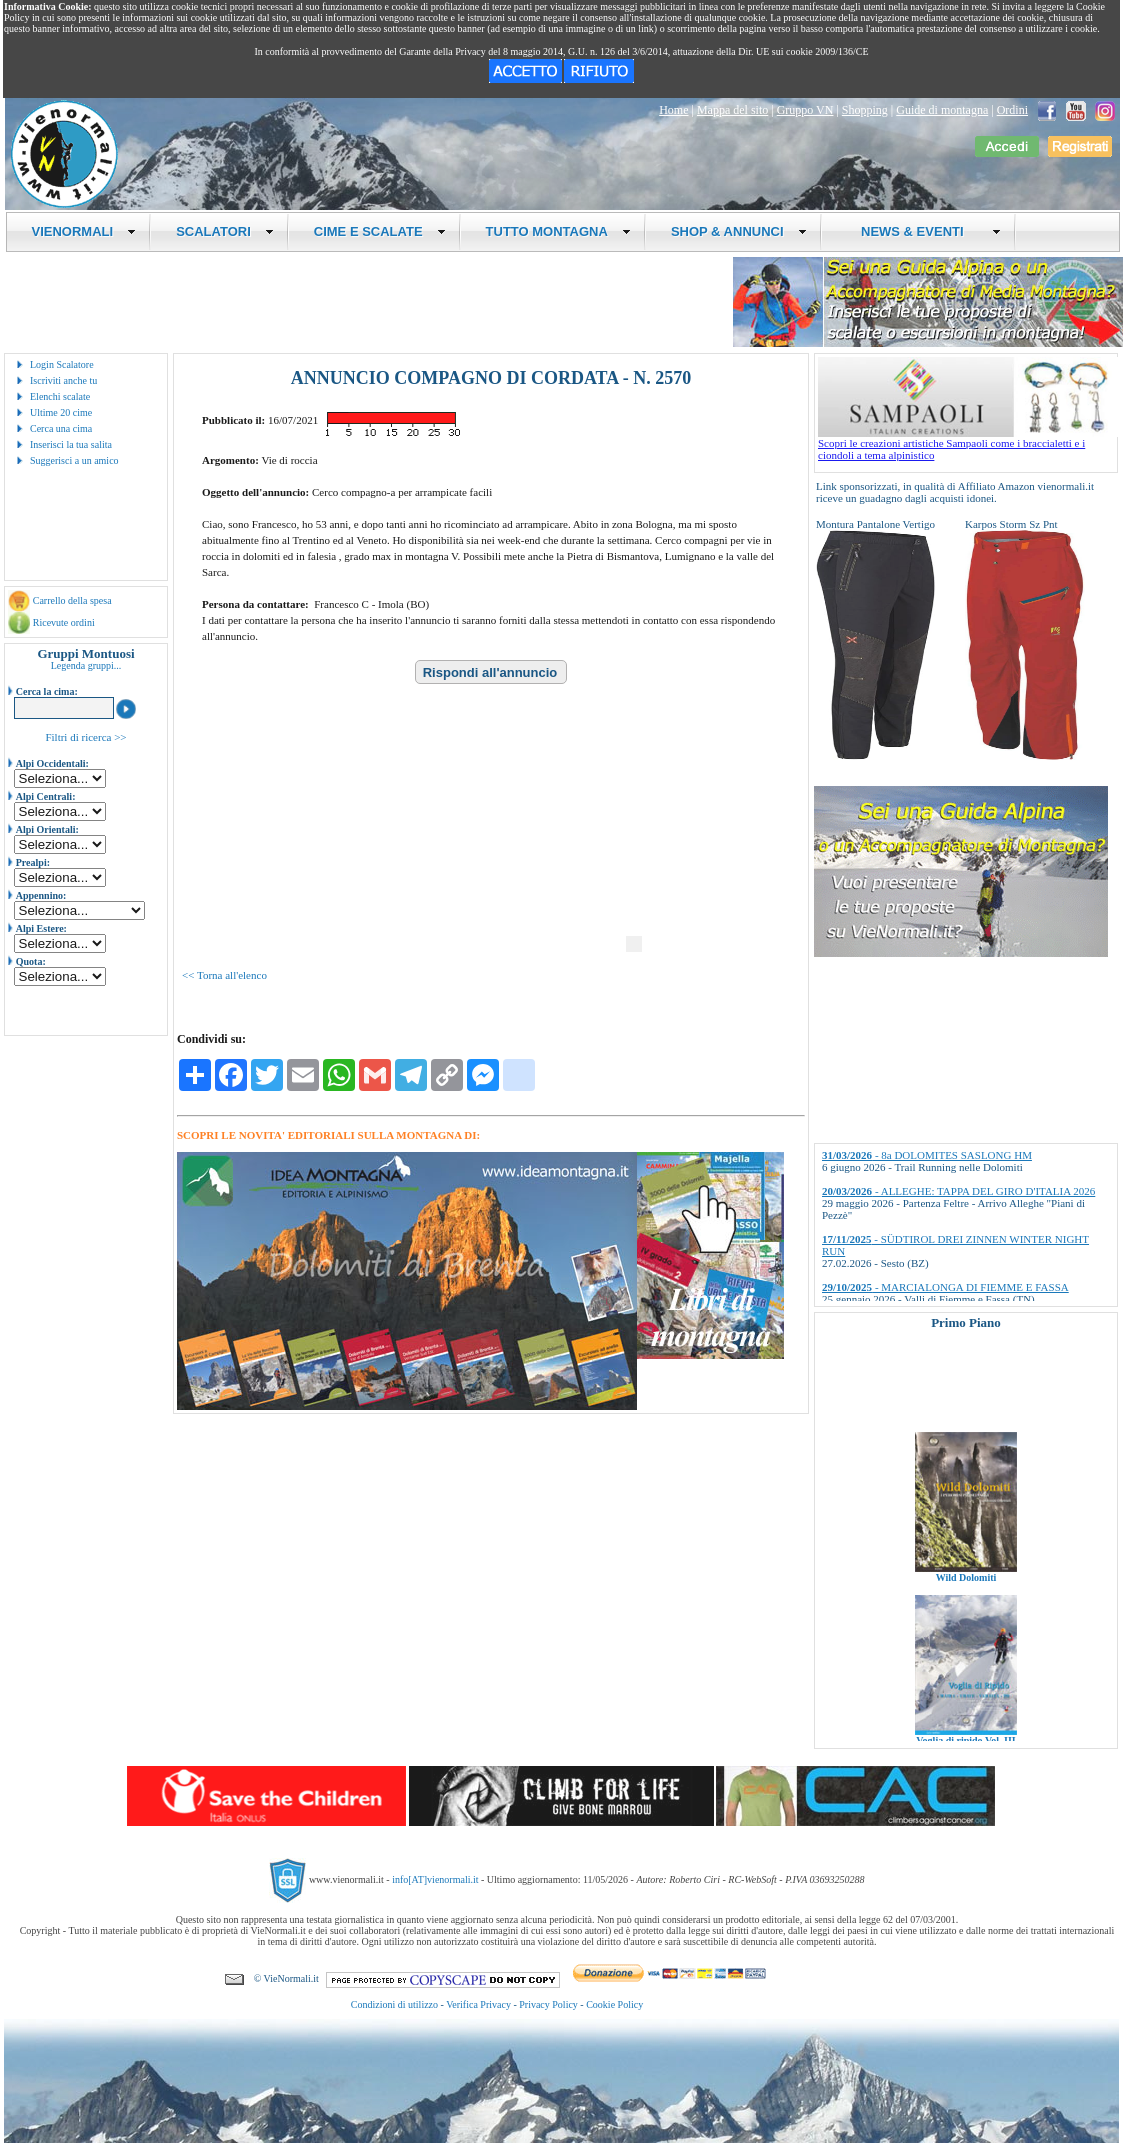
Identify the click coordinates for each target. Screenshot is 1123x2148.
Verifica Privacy (478, 2004)
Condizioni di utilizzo (394, 2004)
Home (673, 110)
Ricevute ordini (64, 622)
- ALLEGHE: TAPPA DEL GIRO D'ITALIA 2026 (958, 1191)
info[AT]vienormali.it (435, 1879)
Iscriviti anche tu (63, 380)
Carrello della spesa (72, 600)
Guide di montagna (942, 110)
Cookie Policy (614, 2004)
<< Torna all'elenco (224, 975)
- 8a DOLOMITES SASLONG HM (927, 1155)
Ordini (1012, 110)
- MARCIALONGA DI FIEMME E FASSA (945, 1287)
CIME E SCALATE (380, 231)
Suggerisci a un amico (74, 460)
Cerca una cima (61, 428)
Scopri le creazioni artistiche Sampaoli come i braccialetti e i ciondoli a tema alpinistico (968, 444)
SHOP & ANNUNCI (739, 231)
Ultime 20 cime (61, 412)
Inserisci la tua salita (71, 444)
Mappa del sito (732, 110)
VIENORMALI (84, 231)
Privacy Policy (548, 2004)
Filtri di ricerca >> (85, 737)
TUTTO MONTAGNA (558, 231)
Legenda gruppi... (86, 665)
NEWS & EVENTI (924, 231)
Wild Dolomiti (966, 1597)
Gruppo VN (805, 110)
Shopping (865, 110)
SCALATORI (225, 231)
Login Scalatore (62, 364)
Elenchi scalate (60, 396)
